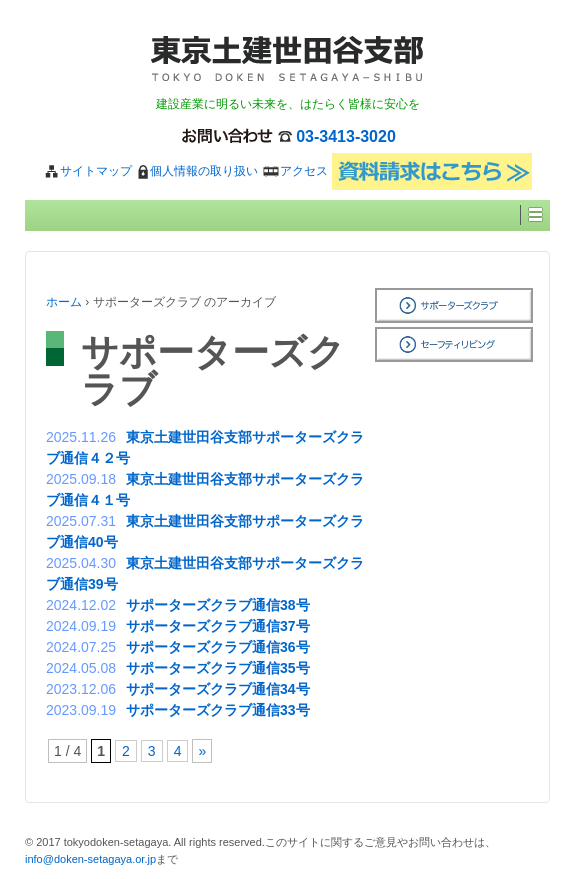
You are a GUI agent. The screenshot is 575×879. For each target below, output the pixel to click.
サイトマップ (87, 171)
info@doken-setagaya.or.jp (90, 859)
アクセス (294, 171)
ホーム (64, 302)
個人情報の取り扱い (197, 171)
